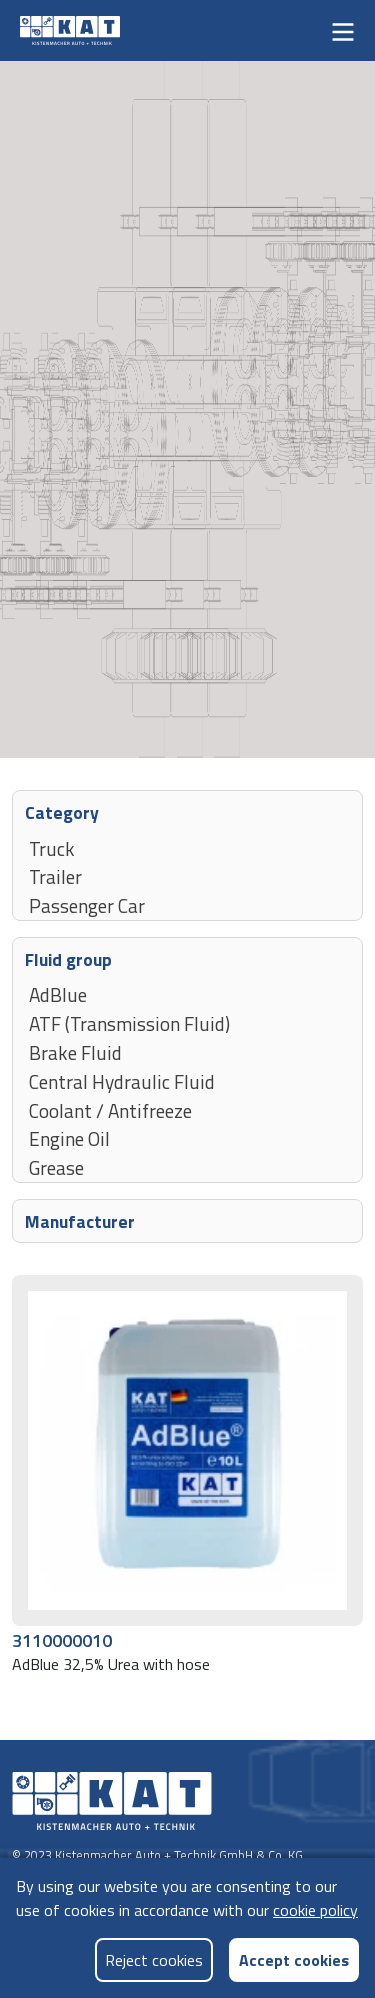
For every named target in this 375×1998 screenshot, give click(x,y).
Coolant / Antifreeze (110, 1110)
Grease (56, 1167)
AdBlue (58, 994)
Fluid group (68, 958)
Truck (52, 848)
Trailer (55, 876)
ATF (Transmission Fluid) (129, 1023)
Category (62, 811)
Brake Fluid (75, 1052)
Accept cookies (294, 1959)
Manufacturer (80, 1220)
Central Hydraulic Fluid (122, 1081)
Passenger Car (87, 905)
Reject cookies (154, 1960)
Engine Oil (69, 1138)
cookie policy (315, 1910)
